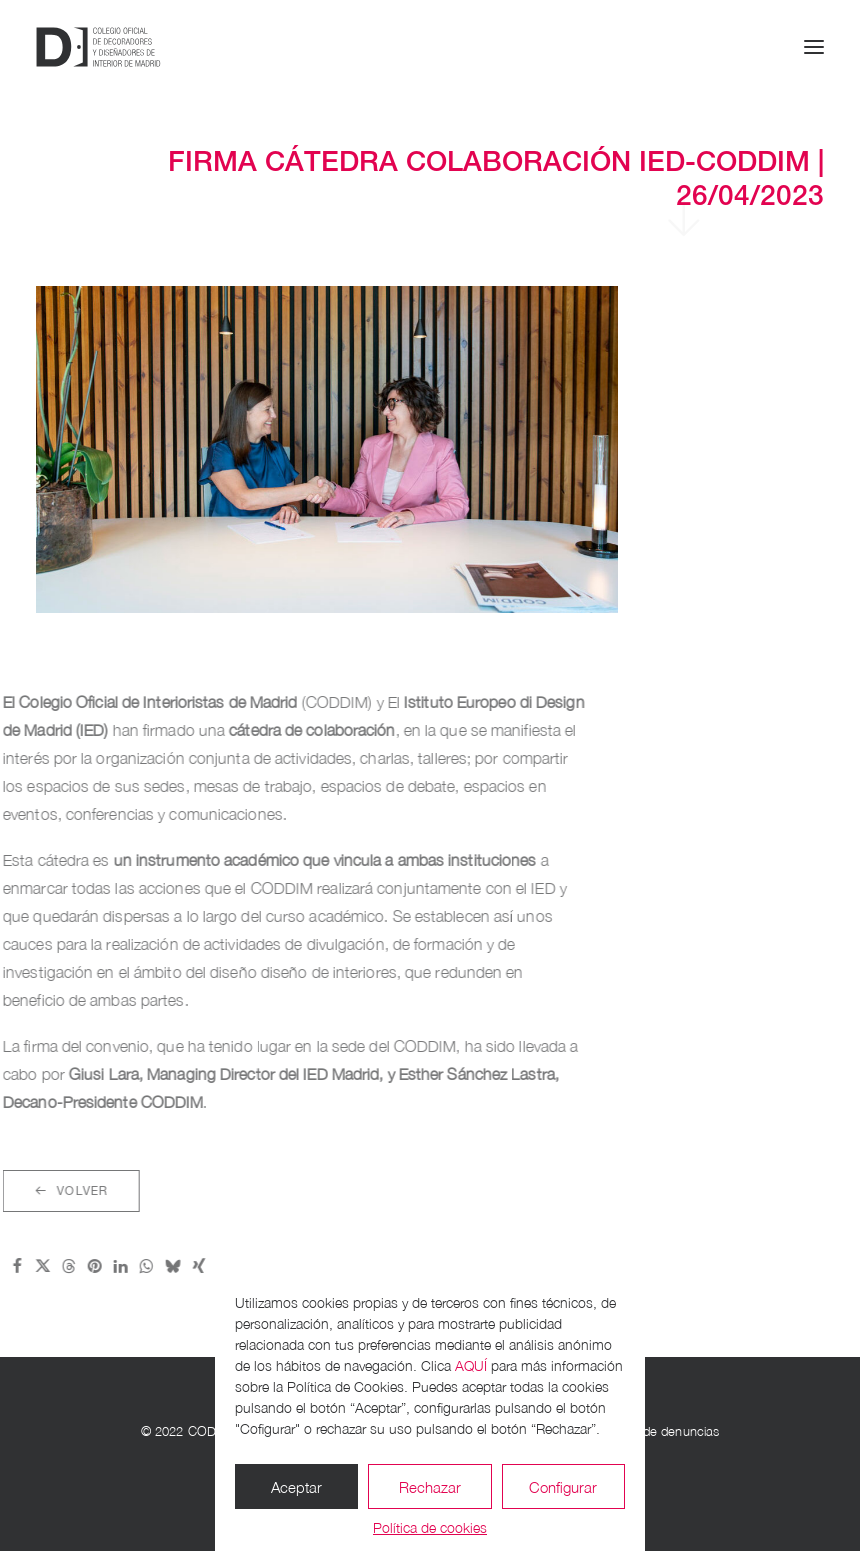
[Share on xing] (133, 1266)
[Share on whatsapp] (81, 1266)
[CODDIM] (98, 47)
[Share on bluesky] (107, 1266)
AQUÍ (471, 1365)
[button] (814, 47)
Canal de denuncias (662, 1431)
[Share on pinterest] (29, 1266)
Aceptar (296, 1487)
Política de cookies (430, 1527)
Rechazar (430, 1487)
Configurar (563, 1487)
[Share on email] (159, 1266)
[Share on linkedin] (55, 1266)
